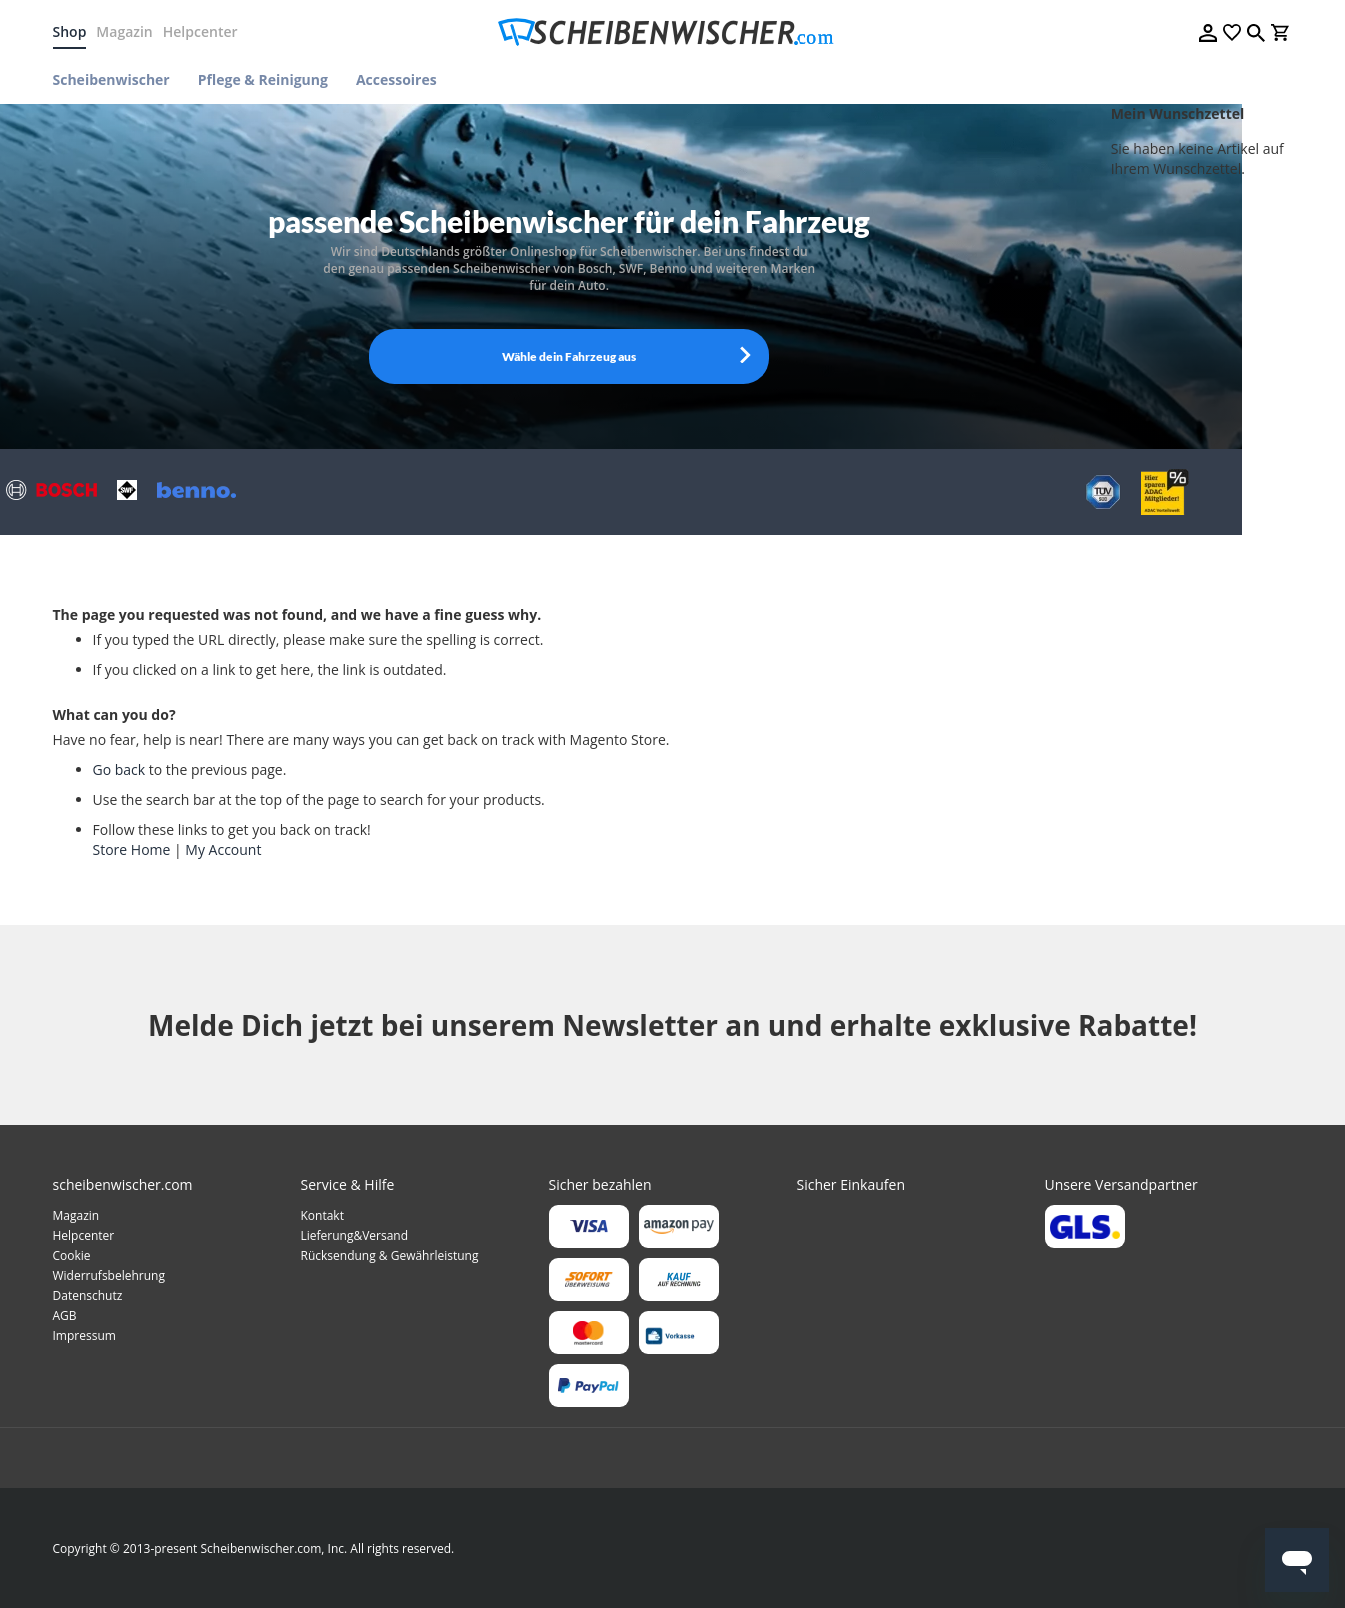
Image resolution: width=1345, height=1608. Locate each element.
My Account (223, 849)
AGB (65, 1315)
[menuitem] (118, 79)
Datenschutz (88, 1295)
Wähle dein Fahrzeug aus (569, 356)
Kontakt (322, 1215)
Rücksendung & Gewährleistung (390, 1255)
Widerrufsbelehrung (109, 1275)
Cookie (72, 1255)
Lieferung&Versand (355, 1235)
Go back (119, 769)
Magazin (124, 31)
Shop (70, 31)
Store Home (132, 849)
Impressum (84, 1335)
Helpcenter (200, 31)
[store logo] (672, 32)
